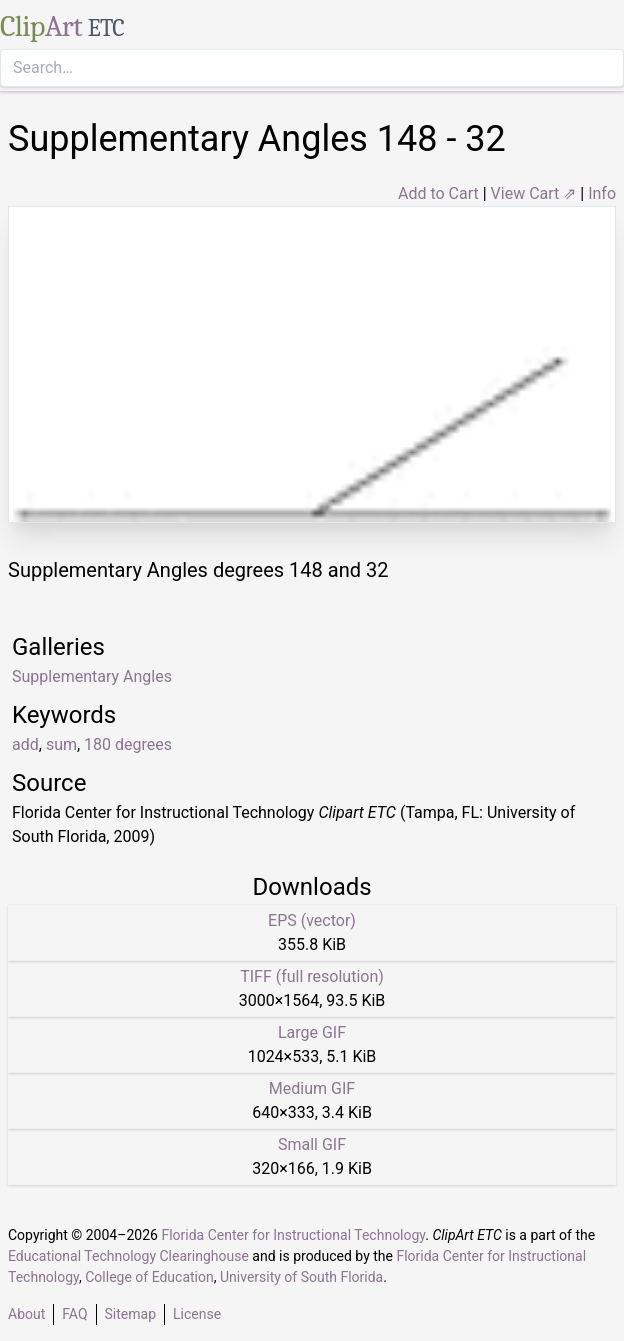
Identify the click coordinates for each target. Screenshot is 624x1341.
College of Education (149, 1277)
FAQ (74, 1314)
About (26, 1314)
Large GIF (312, 1032)
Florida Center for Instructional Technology (293, 1235)
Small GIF (312, 1144)
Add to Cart (438, 193)
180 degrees (128, 744)
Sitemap (130, 1314)
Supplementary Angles (92, 676)
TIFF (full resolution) (312, 976)
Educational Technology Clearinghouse (128, 1256)
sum (61, 744)
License (197, 1314)
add (25, 744)
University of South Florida (301, 1277)
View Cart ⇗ (534, 193)
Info (602, 193)
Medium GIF (312, 1088)
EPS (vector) (312, 920)
